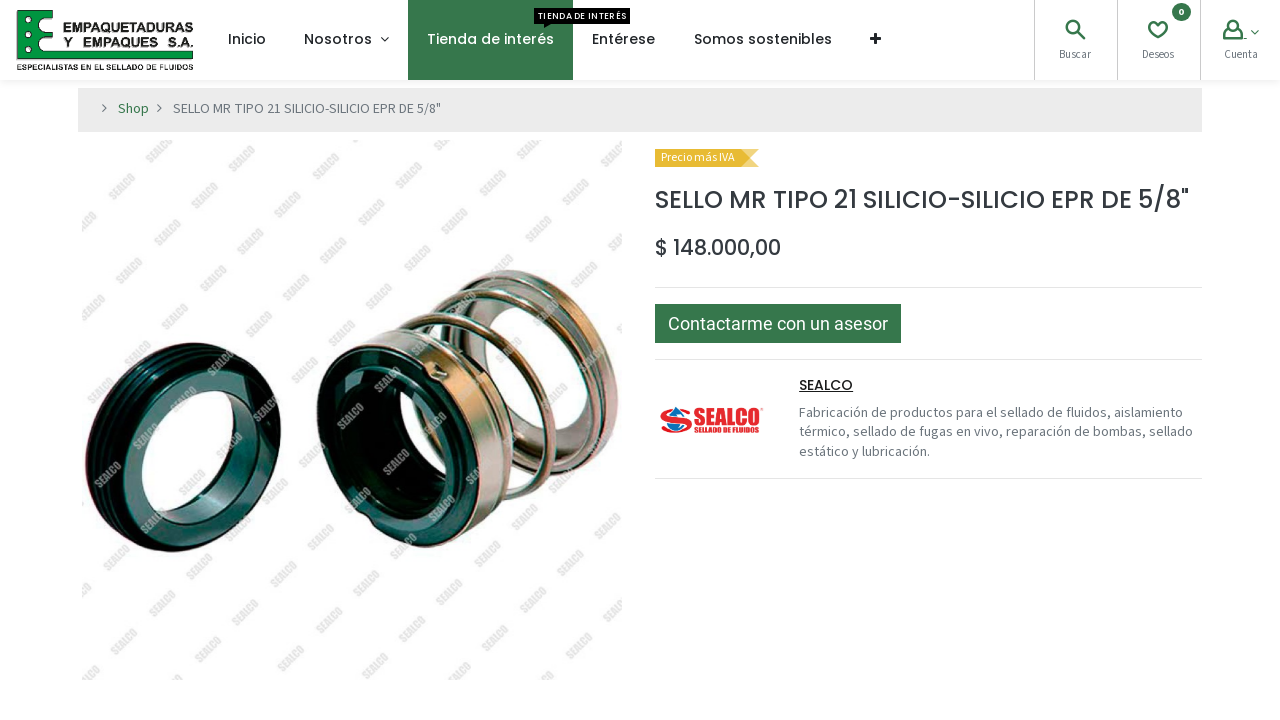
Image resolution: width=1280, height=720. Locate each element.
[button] (875, 40)
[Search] (1075, 33)
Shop (133, 109)
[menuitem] (247, 40)
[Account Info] (1241, 33)
